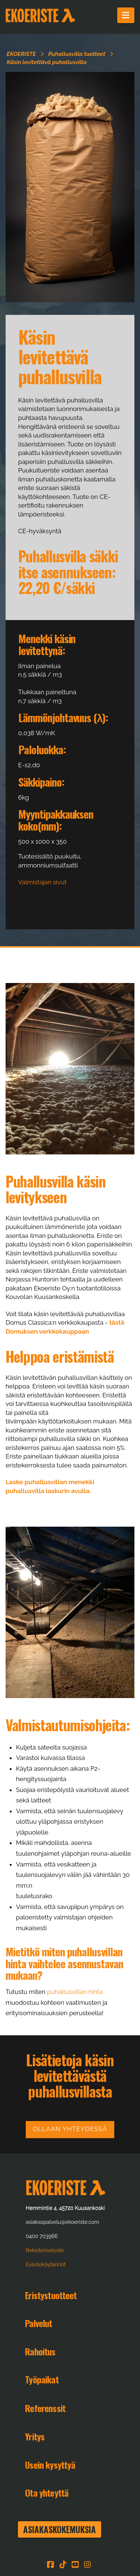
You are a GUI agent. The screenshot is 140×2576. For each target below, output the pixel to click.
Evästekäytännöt (46, 2264)
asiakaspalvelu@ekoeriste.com (62, 2222)
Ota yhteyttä (46, 2492)
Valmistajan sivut (42, 882)
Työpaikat (41, 2379)
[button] (126, 15)
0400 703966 (41, 2236)
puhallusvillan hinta (75, 1991)
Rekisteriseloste (45, 2250)
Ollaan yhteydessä (70, 2129)
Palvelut (38, 2323)
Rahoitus (40, 2351)
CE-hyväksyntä (40, 531)
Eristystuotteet (51, 2295)
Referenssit (45, 2408)
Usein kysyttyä (50, 2464)
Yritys (34, 2436)
